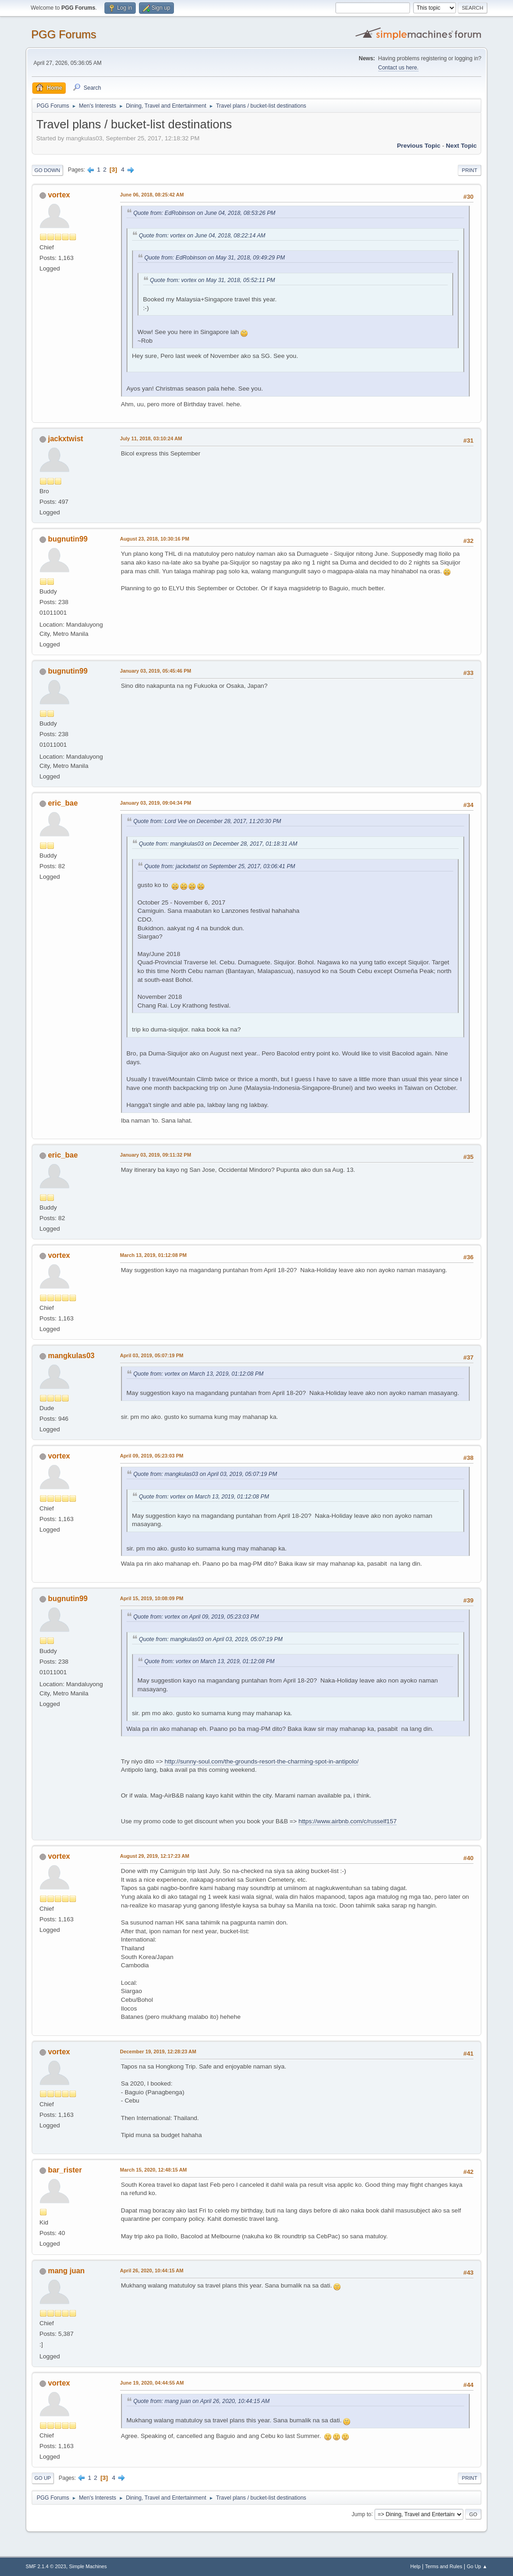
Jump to (361, 2514)
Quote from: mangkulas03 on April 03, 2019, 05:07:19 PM (205, 1474)
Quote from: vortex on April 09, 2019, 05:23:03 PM (196, 1617)
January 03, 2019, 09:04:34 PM (155, 803)
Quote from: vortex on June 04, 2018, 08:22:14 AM (202, 235)
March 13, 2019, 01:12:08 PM (153, 1255)
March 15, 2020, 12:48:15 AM (153, 2170)
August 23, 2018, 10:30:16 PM (154, 539)
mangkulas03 (71, 1356)
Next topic (461, 145)
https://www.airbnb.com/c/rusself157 (348, 1821)
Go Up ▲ (477, 2566)
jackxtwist (65, 439)
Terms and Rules (443, 2566)
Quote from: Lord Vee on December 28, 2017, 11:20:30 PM (207, 821)
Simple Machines (88, 2566)
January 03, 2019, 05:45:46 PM (155, 671)
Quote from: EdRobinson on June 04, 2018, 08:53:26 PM (204, 213)
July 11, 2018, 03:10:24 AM (151, 438)
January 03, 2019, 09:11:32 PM (155, 1155)
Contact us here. (398, 67)
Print (470, 170)
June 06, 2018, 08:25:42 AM (152, 194)
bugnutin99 (67, 539)
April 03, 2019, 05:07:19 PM (152, 1355)
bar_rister (65, 2170)
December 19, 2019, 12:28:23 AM (158, 2051)
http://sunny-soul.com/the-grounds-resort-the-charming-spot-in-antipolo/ (262, 1761)
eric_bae (63, 803)
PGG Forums (63, 34)
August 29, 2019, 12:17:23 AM (155, 1856)
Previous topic (419, 145)
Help (415, 2566)
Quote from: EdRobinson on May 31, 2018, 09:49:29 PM (214, 257)
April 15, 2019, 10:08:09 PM (152, 1598)
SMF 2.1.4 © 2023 (46, 2566)
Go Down (47, 170)
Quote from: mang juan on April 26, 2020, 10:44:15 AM (201, 2401)
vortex (59, 195)
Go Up (43, 2478)
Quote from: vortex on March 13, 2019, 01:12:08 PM (198, 1374)
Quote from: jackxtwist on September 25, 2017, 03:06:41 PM (219, 866)
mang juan (66, 2271)
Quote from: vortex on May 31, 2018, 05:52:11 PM (212, 280)
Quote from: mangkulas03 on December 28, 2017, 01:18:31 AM (218, 844)
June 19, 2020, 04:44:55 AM (152, 2383)
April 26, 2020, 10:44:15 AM (152, 2270)
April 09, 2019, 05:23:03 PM (152, 1455)
